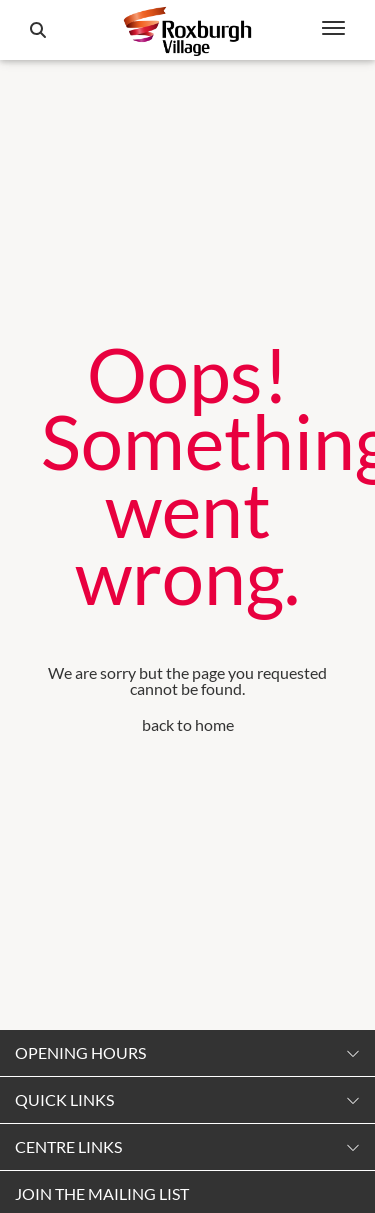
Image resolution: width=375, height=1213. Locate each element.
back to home (188, 724)
